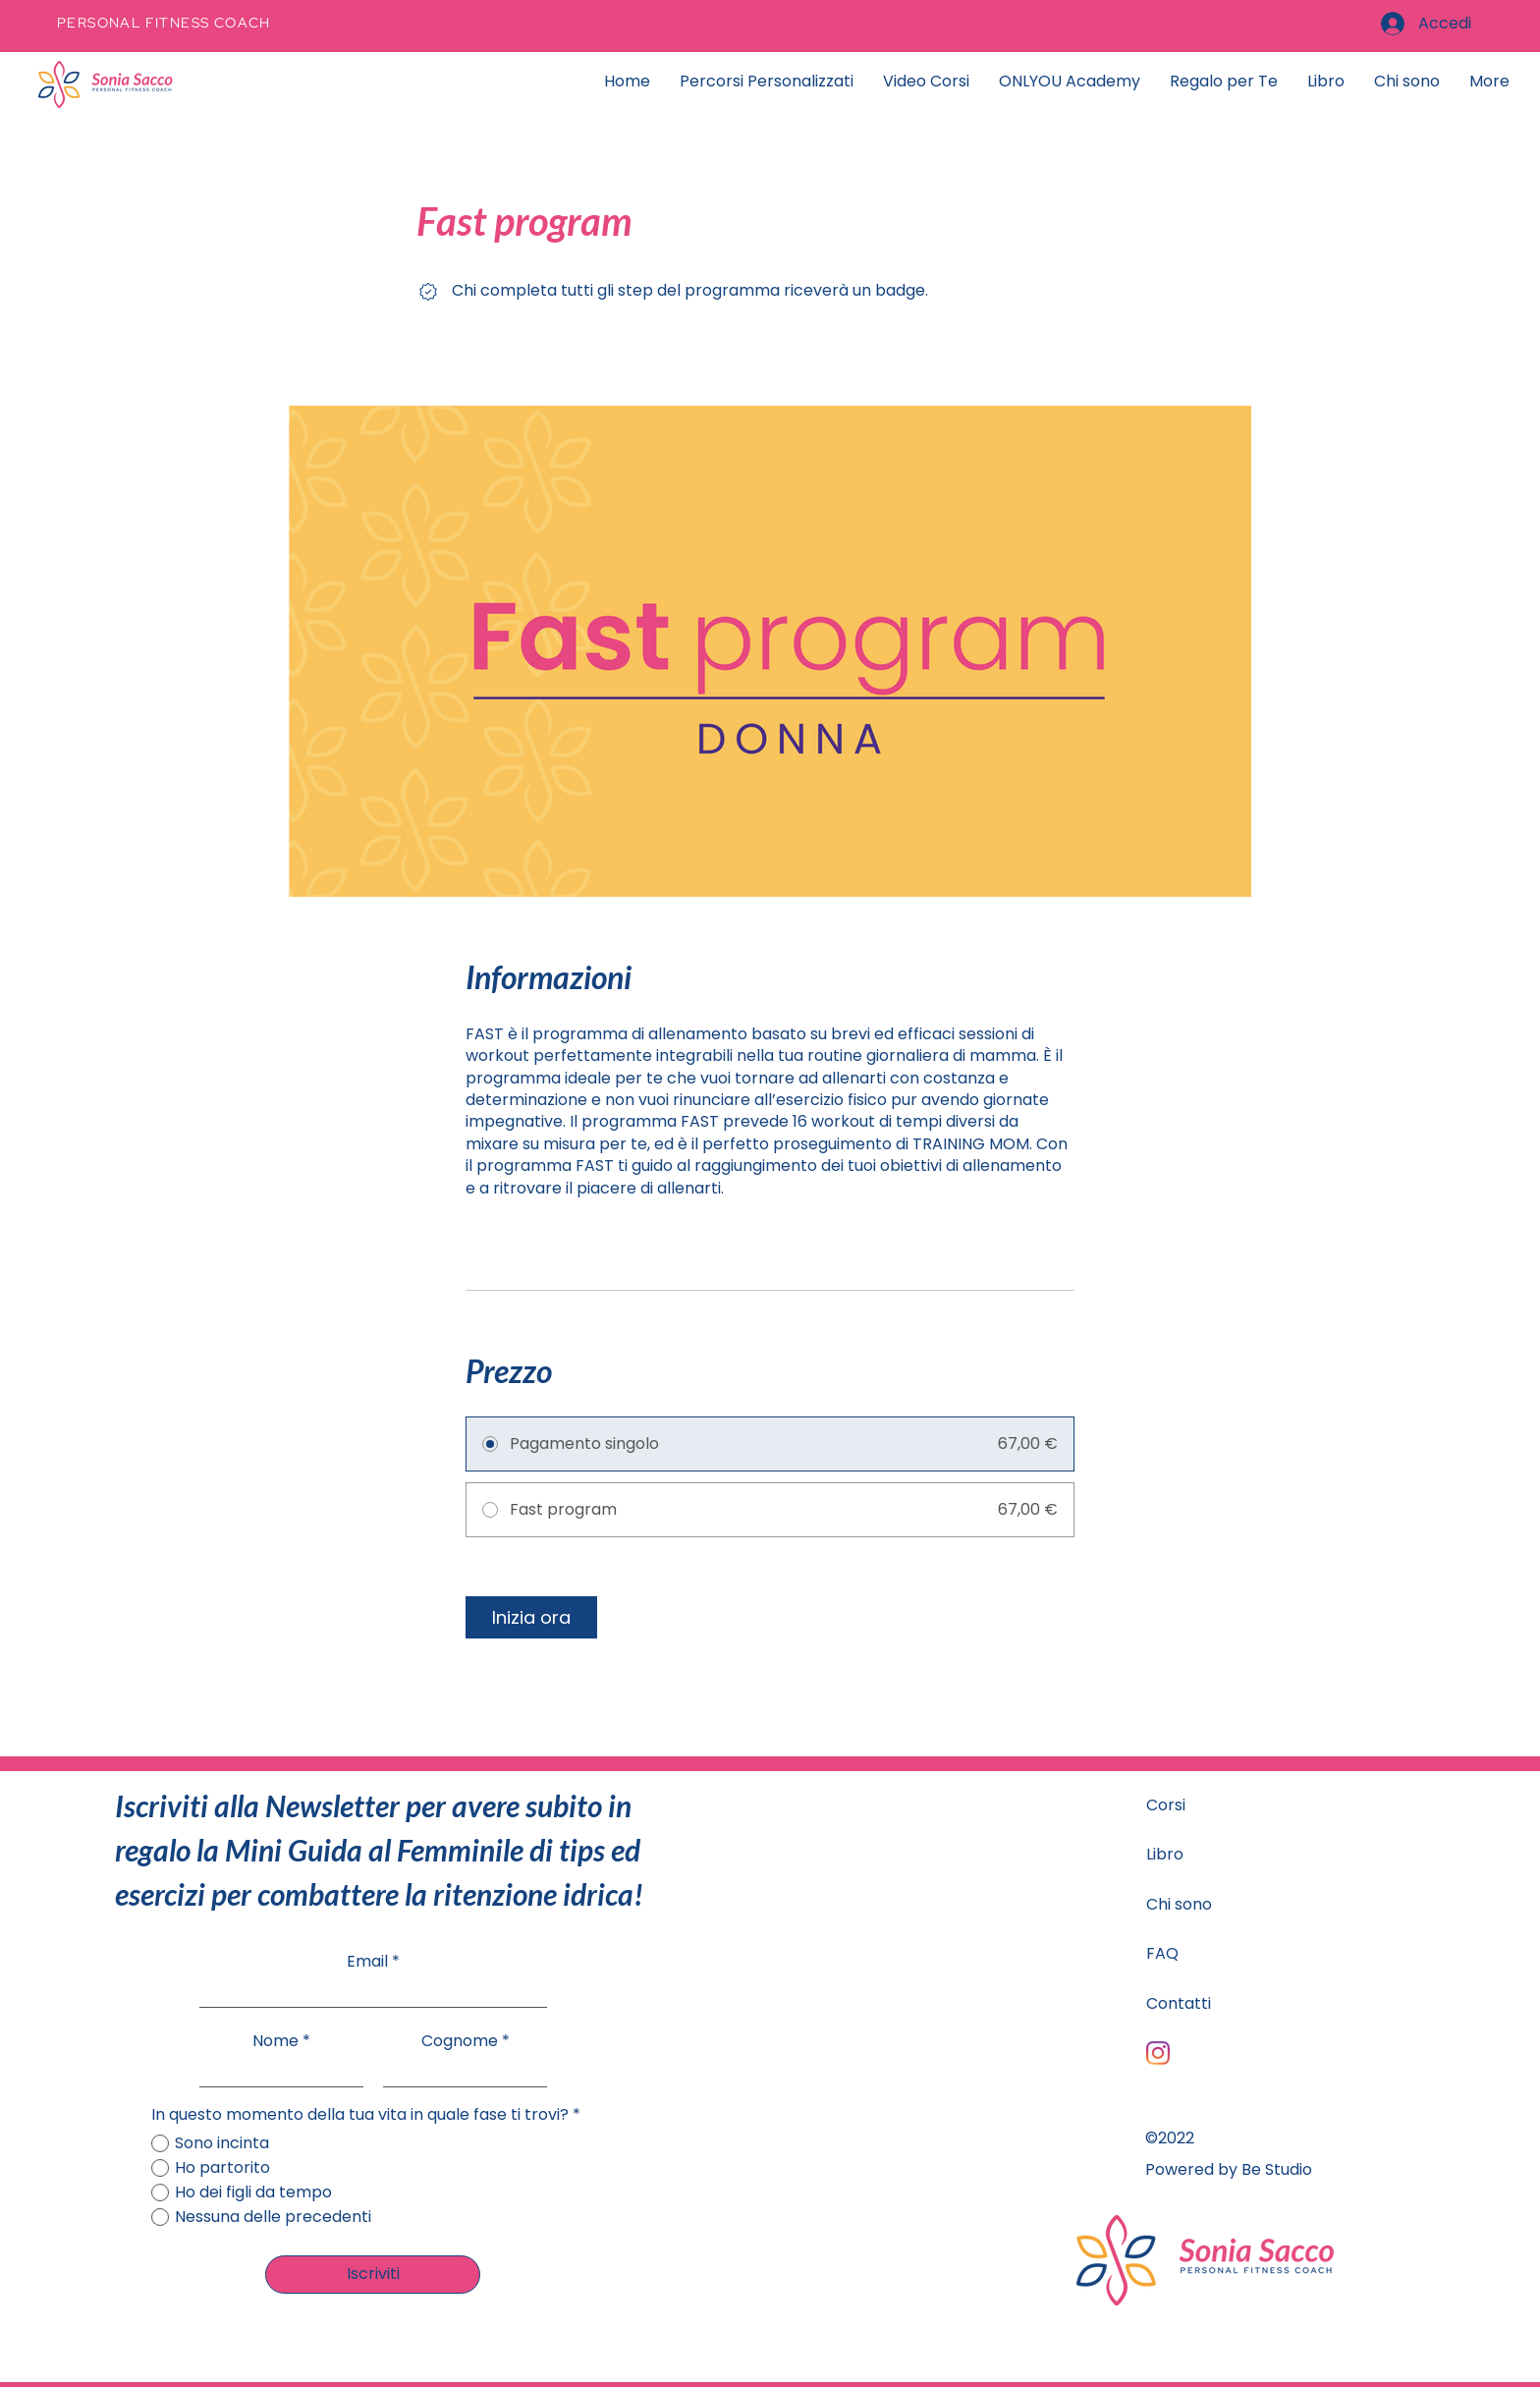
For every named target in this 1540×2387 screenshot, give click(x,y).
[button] (1223, 81)
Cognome (459, 2041)
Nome (275, 2041)
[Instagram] (1158, 2053)
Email (367, 1962)
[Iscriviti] (372, 2274)
